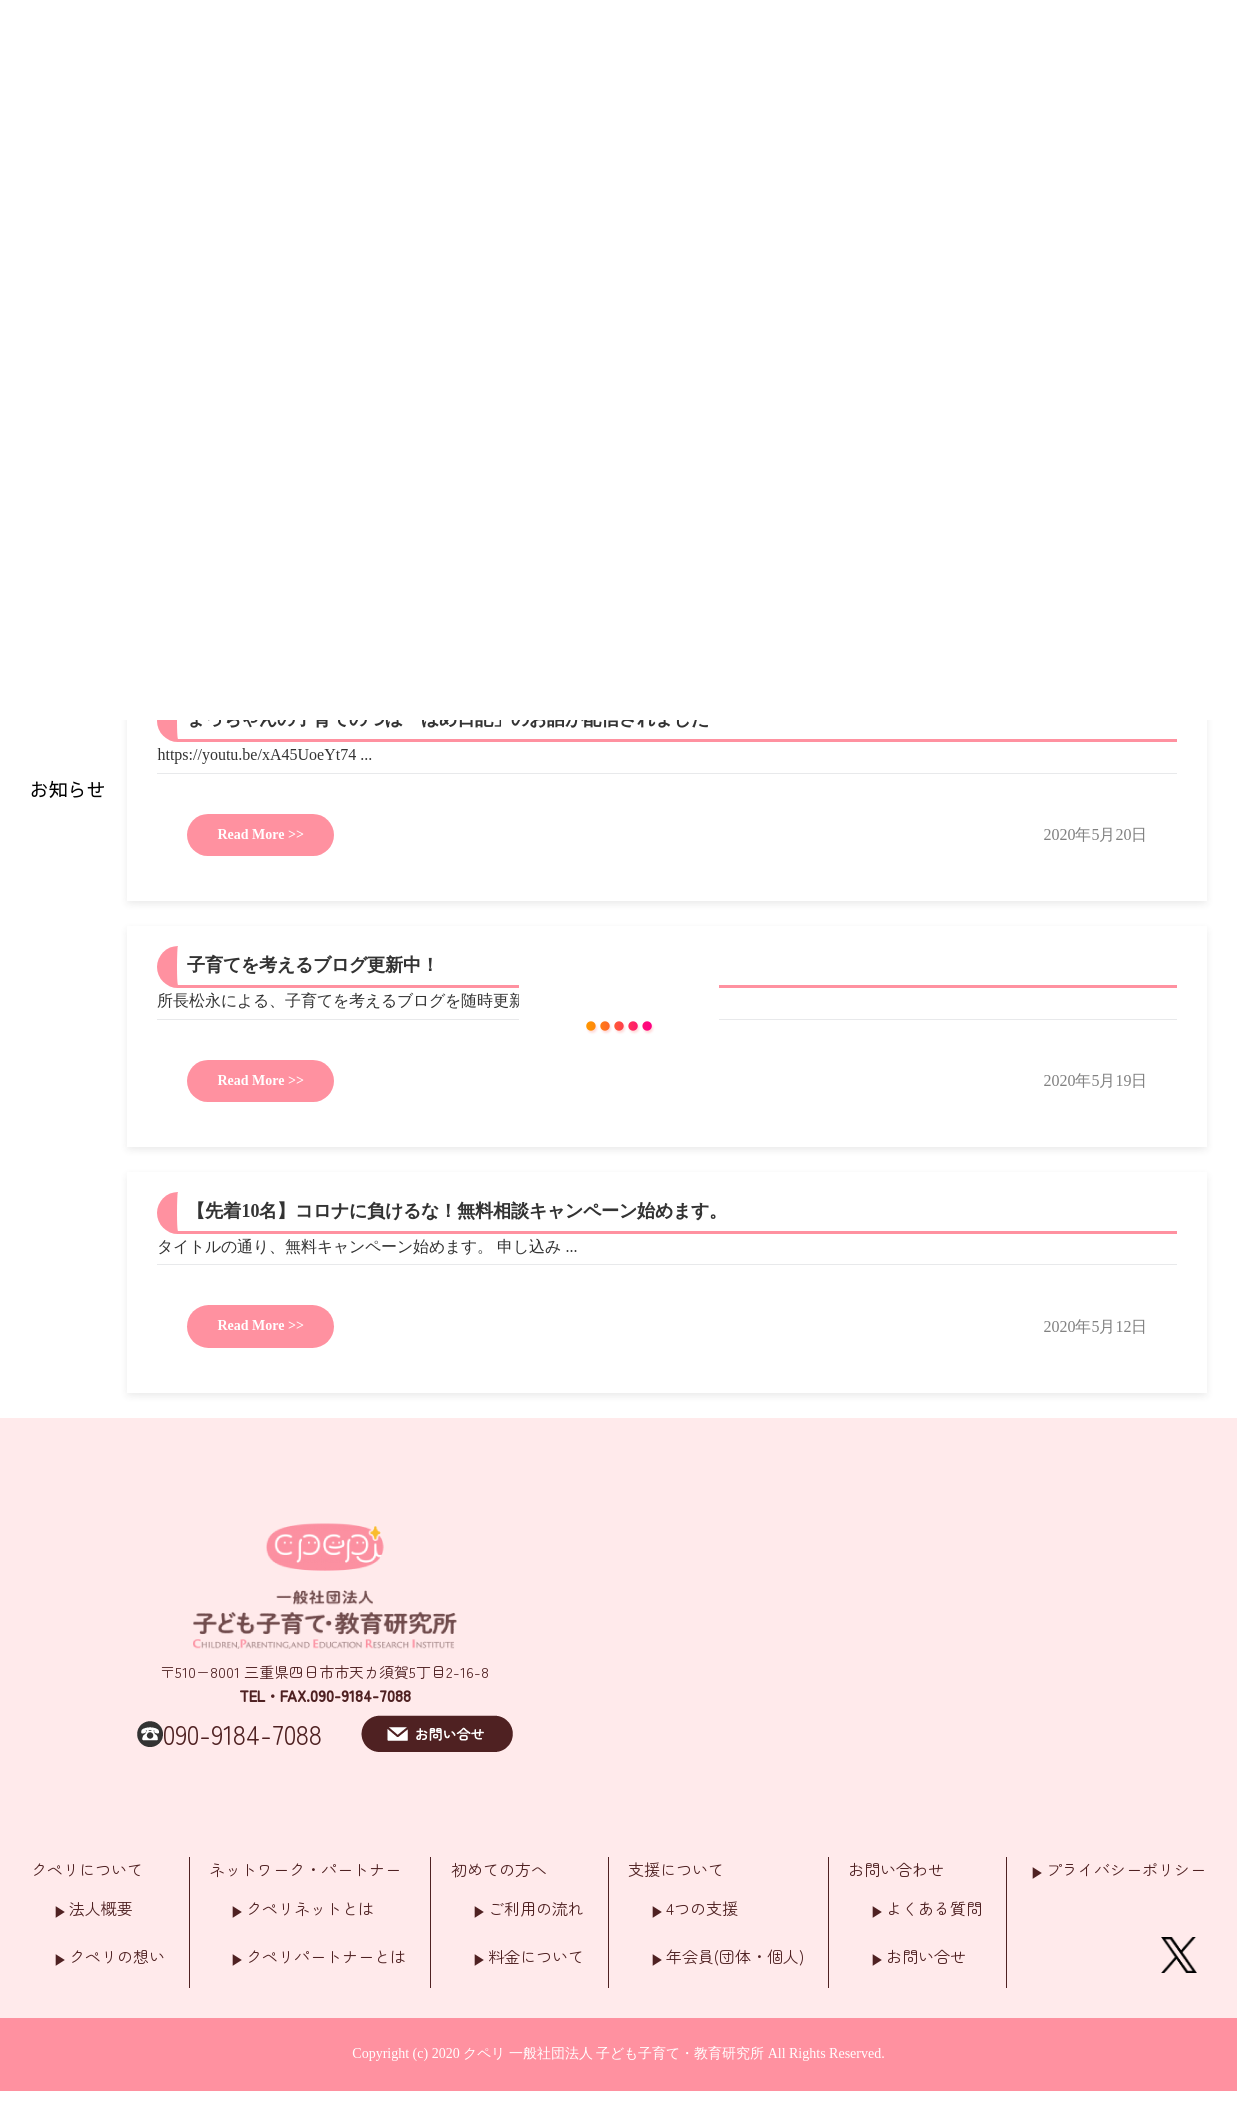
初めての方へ (499, 1869)
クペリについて (87, 1869)
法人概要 (101, 1908)
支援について (676, 1869)
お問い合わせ (896, 1869)
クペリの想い (117, 1956)
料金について (536, 1956)
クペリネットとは (310, 1908)
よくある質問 (934, 1908)
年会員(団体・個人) (735, 1956)
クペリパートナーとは (326, 1956)
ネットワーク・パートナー (305, 1869)
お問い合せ (926, 1956)
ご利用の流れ (536, 1908)
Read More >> (260, 834)
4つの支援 (702, 1908)
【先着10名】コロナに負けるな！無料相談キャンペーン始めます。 (457, 1211)
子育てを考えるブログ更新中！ (313, 965)
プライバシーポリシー (1126, 1869)
